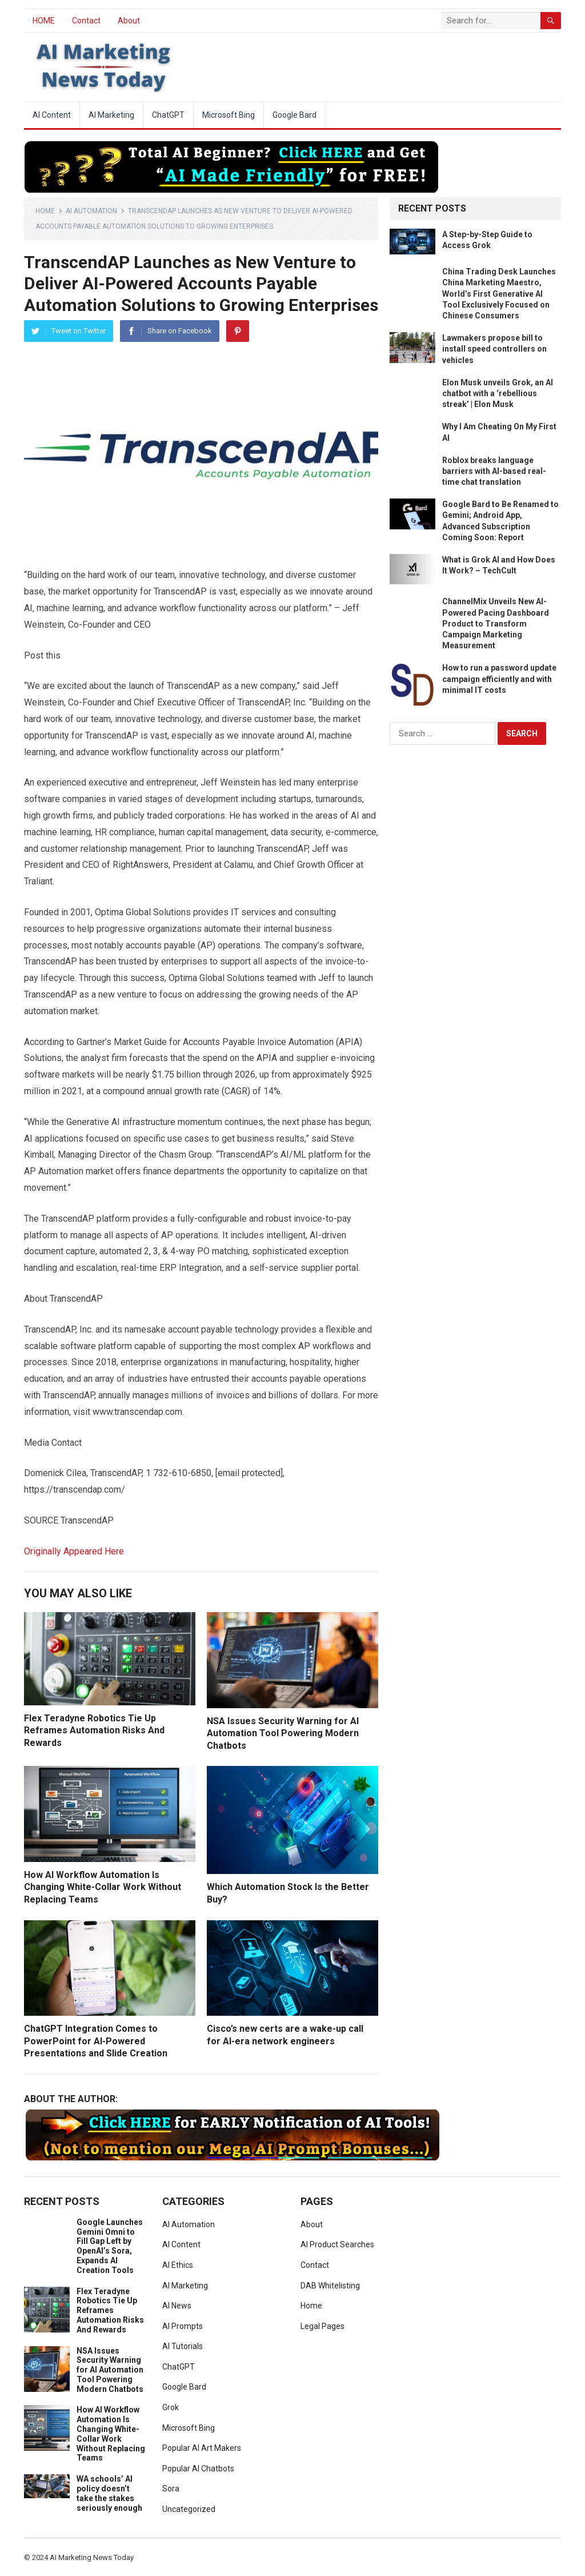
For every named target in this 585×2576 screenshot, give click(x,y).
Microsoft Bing (228, 114)
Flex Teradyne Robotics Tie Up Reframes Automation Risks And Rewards (94, 1730)
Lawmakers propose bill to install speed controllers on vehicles (494, 348)
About (129, 20)
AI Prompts (182, 2326)
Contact (86, 20)
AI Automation (91, 211)
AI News (176, 2305)
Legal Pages (322, 2326)
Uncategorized (188, 2509)
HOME (44, 20)
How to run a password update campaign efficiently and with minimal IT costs (499, 678)
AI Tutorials (182, 2346)
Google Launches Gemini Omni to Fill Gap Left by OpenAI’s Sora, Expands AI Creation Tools (110, 2246)
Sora (170, 2488)
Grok (170, 2407)
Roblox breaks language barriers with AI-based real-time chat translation (494, 471)
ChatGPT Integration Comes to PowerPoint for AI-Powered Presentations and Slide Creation (95, 2041)
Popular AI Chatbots (198, 2468)
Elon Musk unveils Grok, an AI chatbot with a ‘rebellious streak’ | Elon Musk (497, 393)
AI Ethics (177, 2265)
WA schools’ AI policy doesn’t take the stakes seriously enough (109, 2493)
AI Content (52, 114)
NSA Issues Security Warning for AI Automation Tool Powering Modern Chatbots (283, 1733)
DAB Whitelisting (330, 2285)
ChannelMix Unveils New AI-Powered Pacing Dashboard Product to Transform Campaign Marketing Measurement (495, 623)
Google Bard (294, 114)
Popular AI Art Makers (201, 2448)
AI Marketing (111, 114)
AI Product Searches (337, 2244)
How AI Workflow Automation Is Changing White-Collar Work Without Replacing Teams (102, 1887)
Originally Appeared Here (74, 1551)
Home (45, 211)
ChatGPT (168, 114)
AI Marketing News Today (92, 2557)
